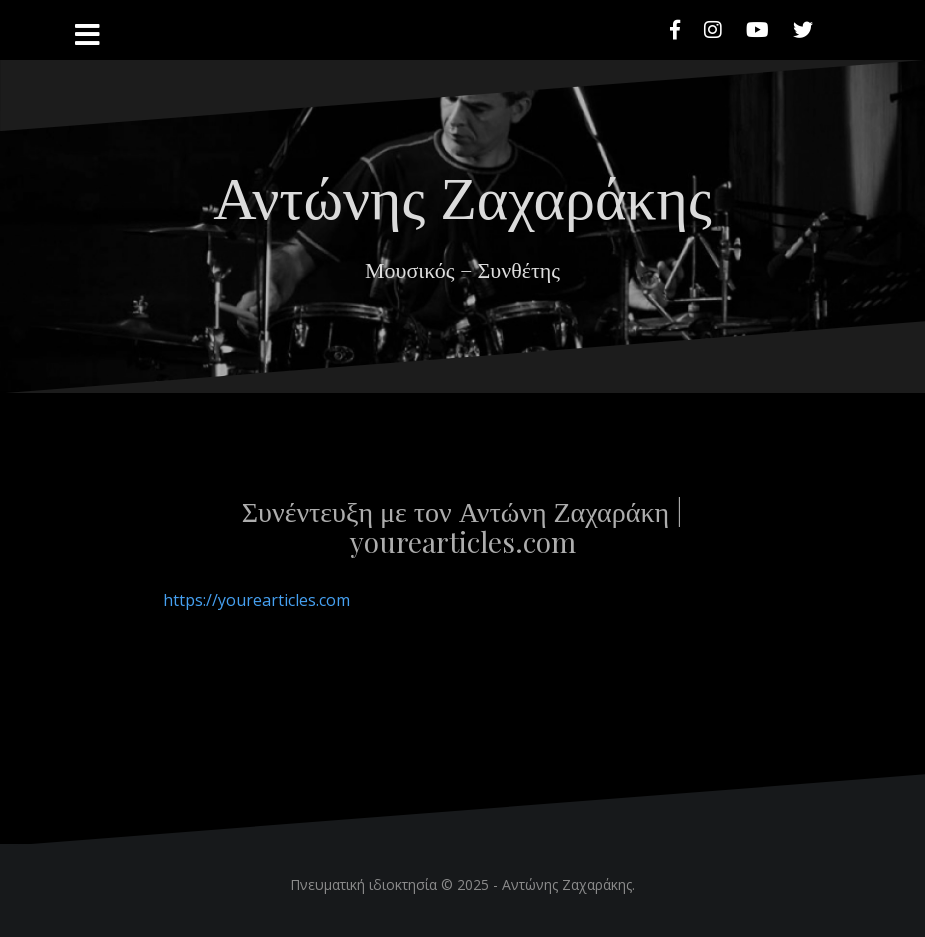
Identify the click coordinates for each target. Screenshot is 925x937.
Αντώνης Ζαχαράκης (462, 194)
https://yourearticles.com (256, 600)
